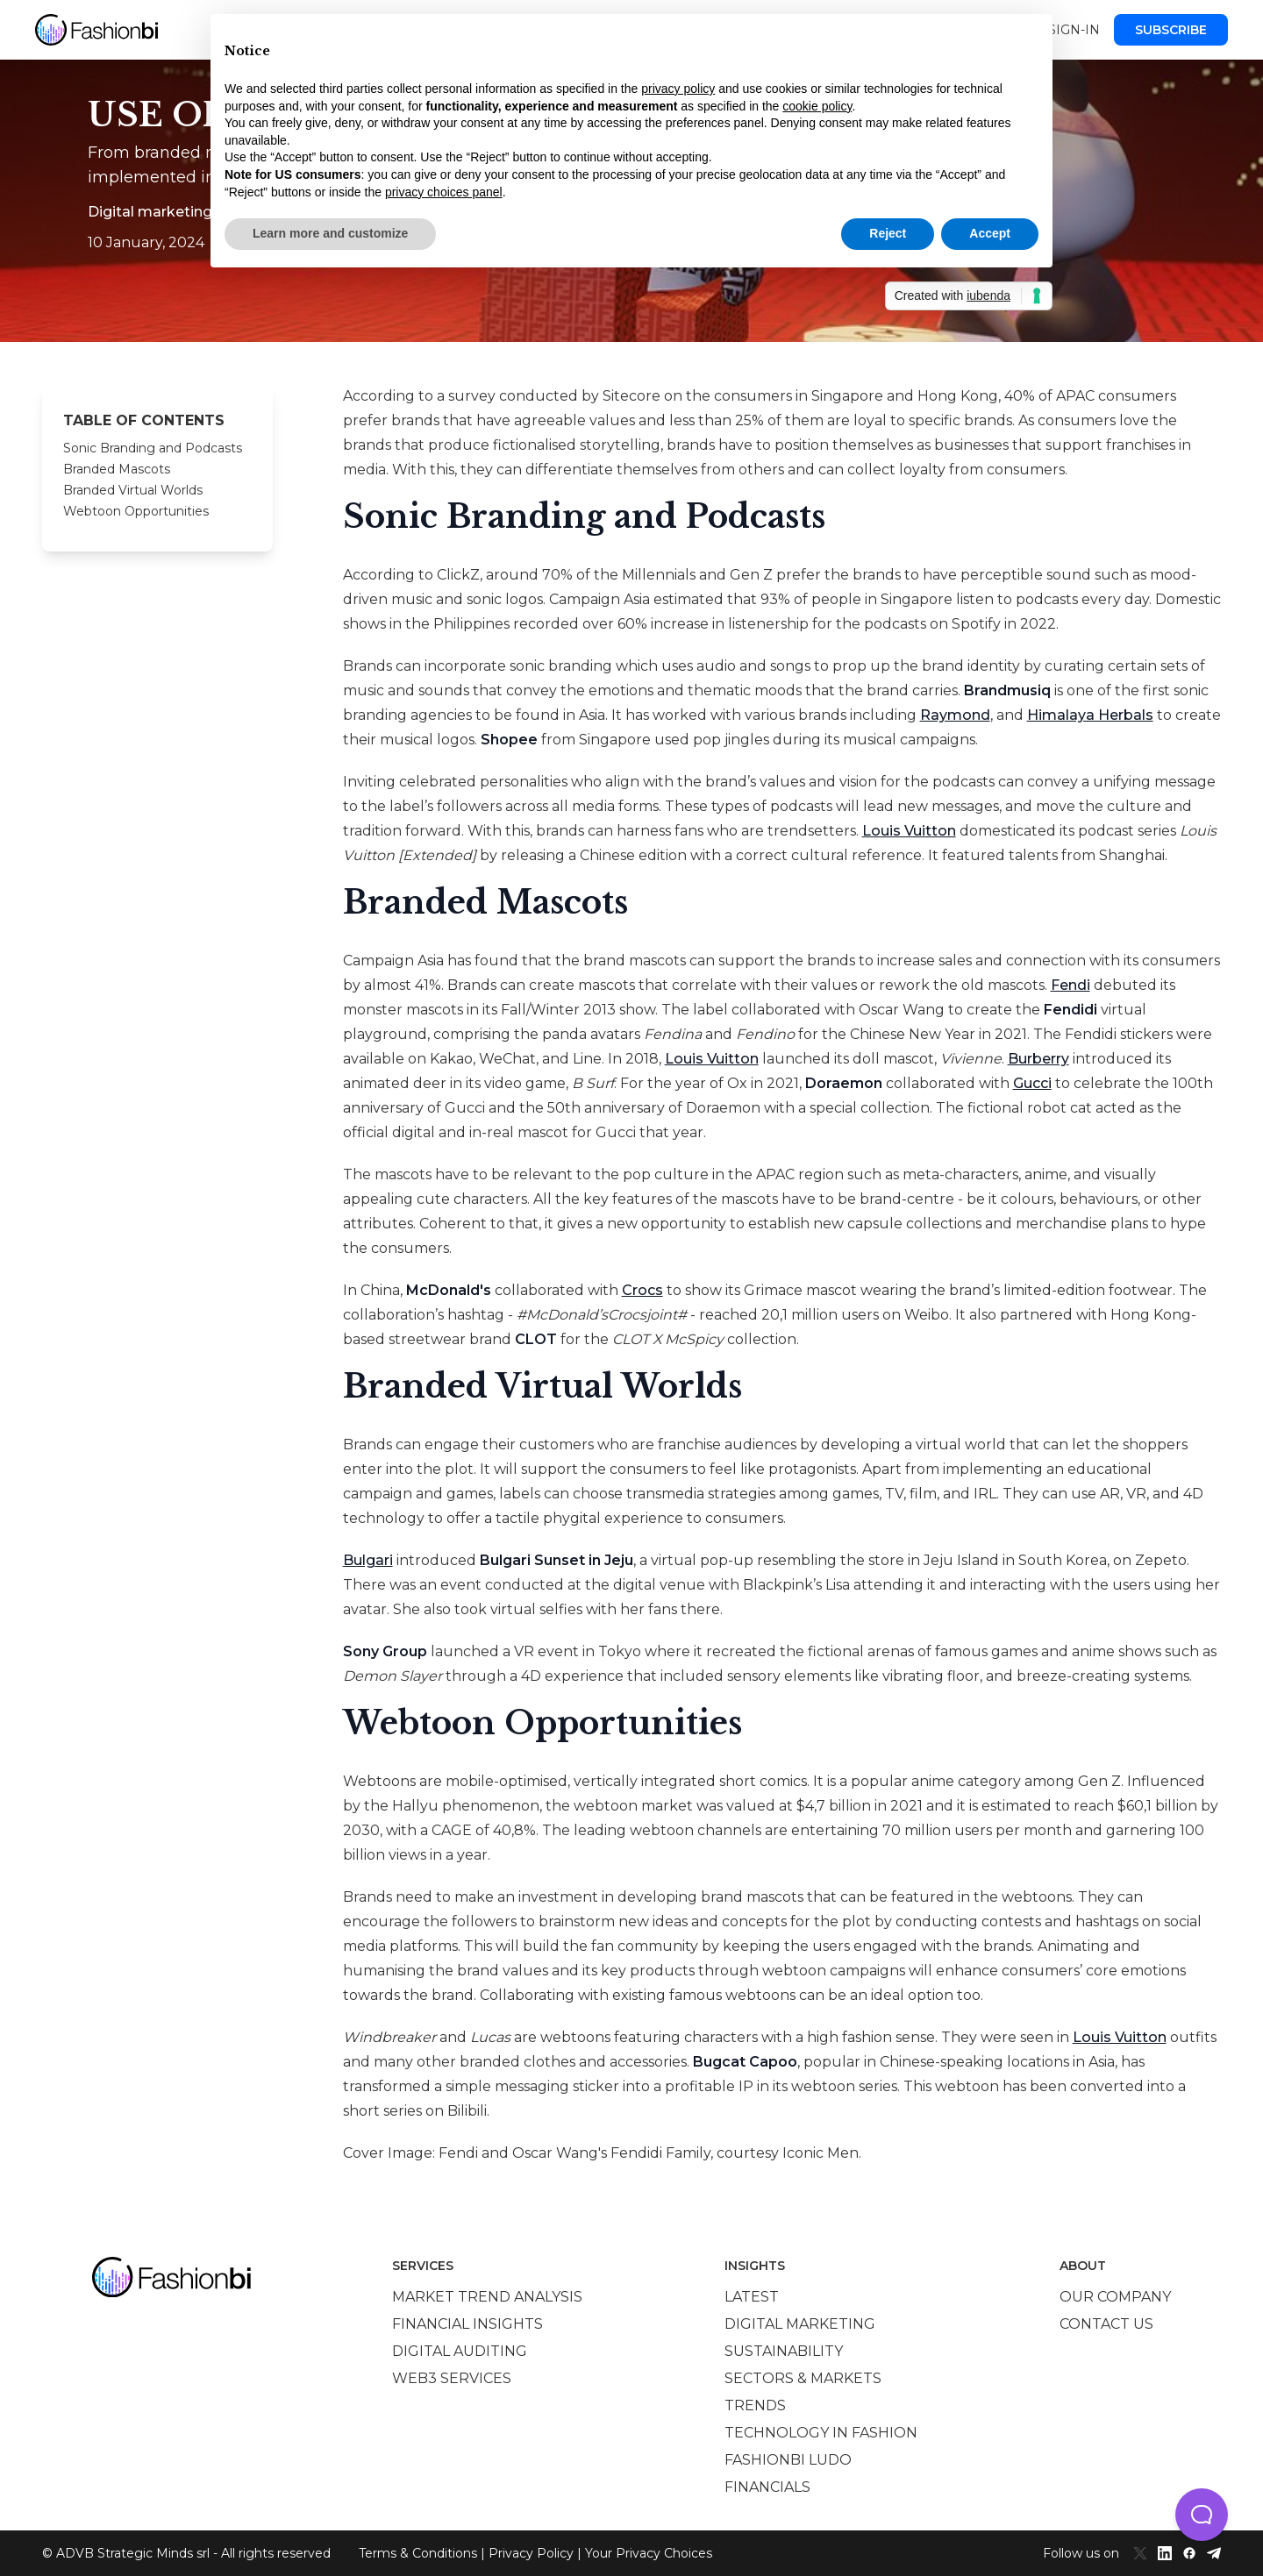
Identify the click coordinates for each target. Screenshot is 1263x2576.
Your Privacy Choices (648, 2553)
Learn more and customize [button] (330, 233)
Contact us (1106, 2324)
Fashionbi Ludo (788, 2459)
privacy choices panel (444, 192)
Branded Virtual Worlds (133, 490)
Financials (767, 2487)
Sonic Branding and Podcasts (152, 448)
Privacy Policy (531, 2553)
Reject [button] (887, 233)
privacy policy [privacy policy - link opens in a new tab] (678, 89)
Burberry (1038, 1058)
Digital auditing (459, 2351)
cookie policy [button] (817, 106)
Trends (755, 2405)
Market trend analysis (487, 2296)
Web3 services (451, 2378)
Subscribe (1171, 30)
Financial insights (467, 2324)
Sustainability (783, 2351)
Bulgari (368, 1560)
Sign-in (1074, 30)
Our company (1115, 2296)
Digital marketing (799, 2324)
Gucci (1032, 1083)
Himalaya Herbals (1090, 715)
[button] (1201, 2514)
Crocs (642, 1290)
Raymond (955, 715)
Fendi (1070, 985)
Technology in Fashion (820, 2432)
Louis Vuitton (909, 830)
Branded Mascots (116, 469)
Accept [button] (989, 233)
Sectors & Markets (802, 2378)
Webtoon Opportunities (136, 511)
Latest (751, 2296)
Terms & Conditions (418, 2553)
